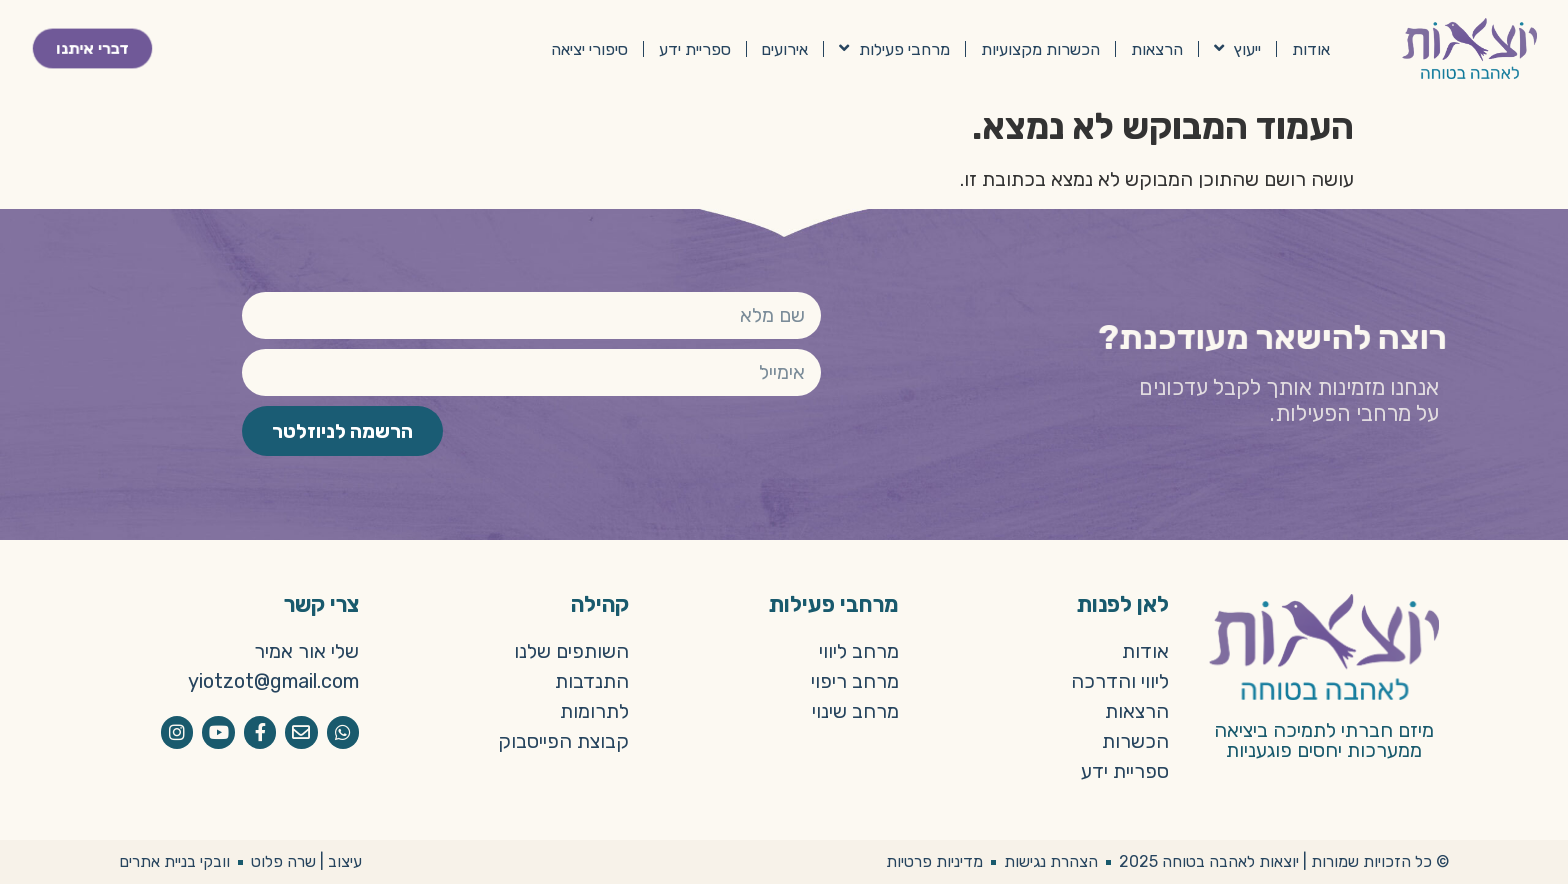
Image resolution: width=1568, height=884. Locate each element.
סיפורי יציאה (589, 49)
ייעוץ (1237, 48)
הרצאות (1157, 49)
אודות (1311, 49)
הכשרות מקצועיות (1040, 49)
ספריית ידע (695, 49)
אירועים (784, 49)
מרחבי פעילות (894, 48)
